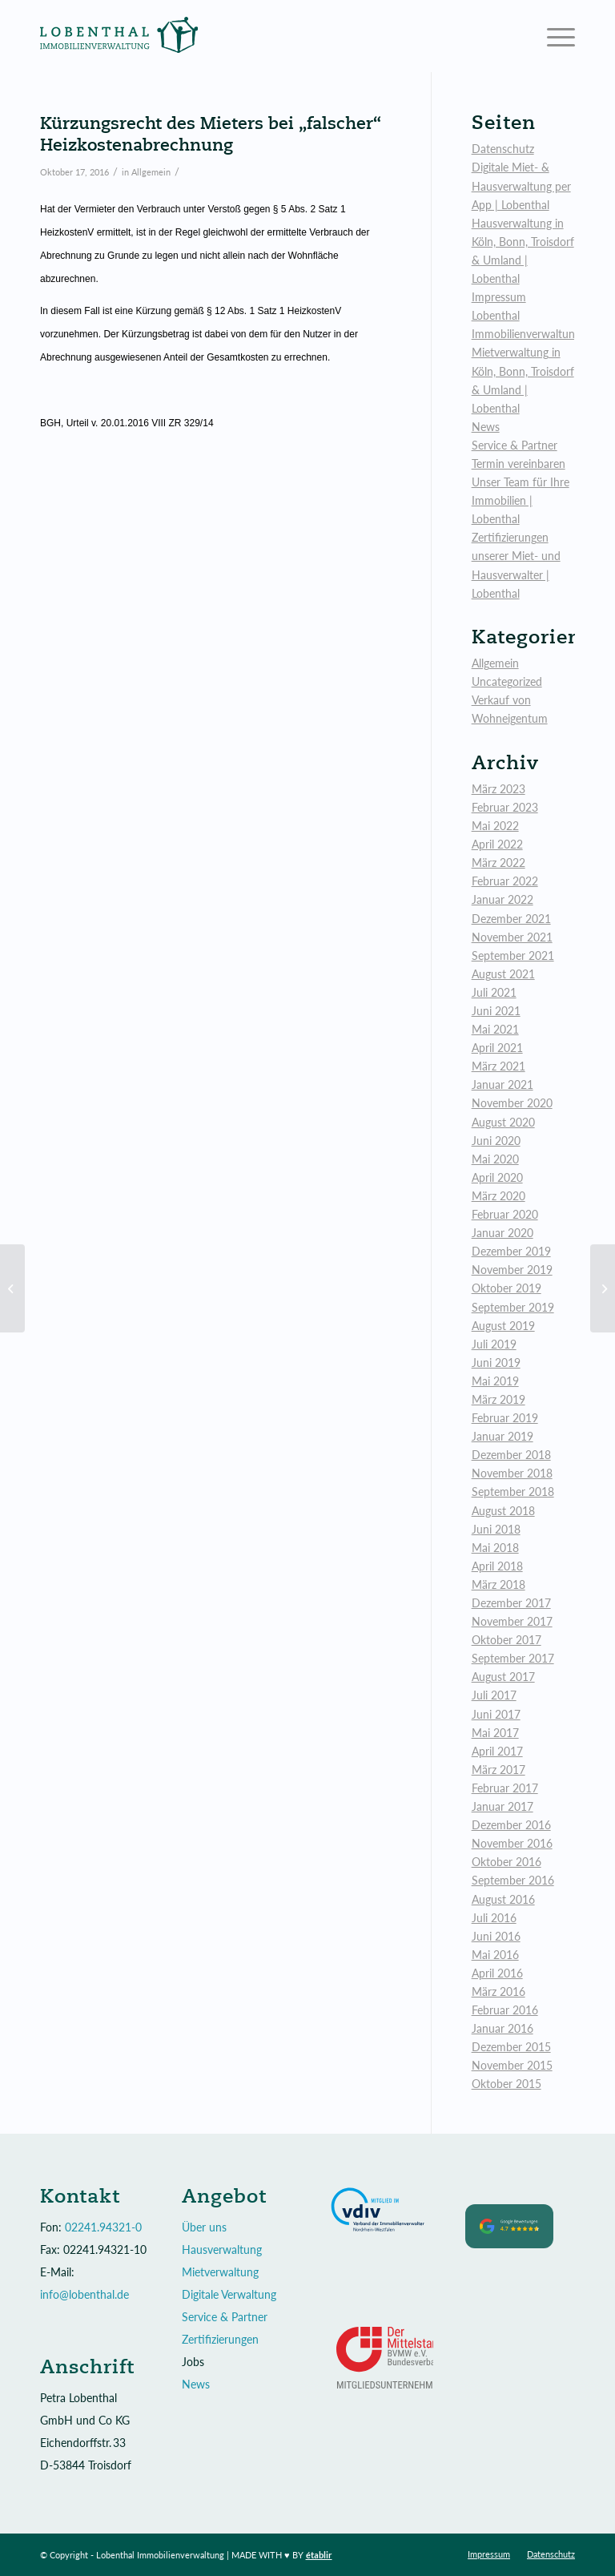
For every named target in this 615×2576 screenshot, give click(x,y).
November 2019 (512, 1269)
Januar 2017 (502, 1806)
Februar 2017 (505, 1788)
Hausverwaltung (222, 2249)
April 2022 (497, 844)
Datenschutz (503, 148)
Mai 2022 (495, 825)
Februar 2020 (505, 1214)
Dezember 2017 (511, 1603)
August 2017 (503, 1676)
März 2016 (498, 1991)
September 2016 (513, 1880)
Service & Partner (514, 445)
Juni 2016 (496, 1936)
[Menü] (553, 36)
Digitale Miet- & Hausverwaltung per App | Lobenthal (521, 185)
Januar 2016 (502, 2028)
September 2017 (513, 1658)
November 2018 (512, 1473)
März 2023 (498, 789)
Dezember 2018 (511, 1454)
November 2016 (512, 1843)
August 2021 (503, 974)
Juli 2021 (494, 992)
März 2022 (498, 862)
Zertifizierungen (220, 2339)
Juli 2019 (494, 1344)
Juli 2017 (494, 1695)
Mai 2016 (495, 1954)
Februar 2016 (505, 2010)
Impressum (499, 297)
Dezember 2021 (511, 918)
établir (319, 2555)
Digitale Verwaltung (229, 2294)
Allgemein (151, 172)
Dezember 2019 (511, 1251)
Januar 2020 (502, 1233)
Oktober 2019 (506, 1288)
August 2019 (503, 1325)
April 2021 (497, 1047)
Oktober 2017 (506, 1640)
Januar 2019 (502, 1436)
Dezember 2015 (511, 2047)
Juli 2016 (494, 1918)
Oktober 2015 (506, 2083)
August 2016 (503, 1899)
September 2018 (513, 1491)
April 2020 (497, 1177)
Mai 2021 (495, 1029)
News (486, 426)
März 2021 (498, 1066)
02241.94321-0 (103, 2227)
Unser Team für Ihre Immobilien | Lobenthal (520, 500)
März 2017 (498, 1769)
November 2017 (512, 1621)
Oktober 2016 (506, 1862)
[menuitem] (489, 2554)
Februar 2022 (505, 881)
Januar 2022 (502, 899)
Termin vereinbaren (518, 463)
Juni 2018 (496, 1529)
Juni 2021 (496, 1011)
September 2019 (513, 1307)
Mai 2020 (495, 1159)
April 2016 (497, 1973)
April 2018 (497, 1566)
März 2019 (498, 1399)
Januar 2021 (502, 1084)
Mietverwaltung (220, 2272)
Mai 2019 (495, 1381)
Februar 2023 (505, 807)
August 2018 (503, 1511)
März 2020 (498, 1196)
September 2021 (513, 955)
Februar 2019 (505, 1418)
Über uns (204, 2227)
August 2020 (503, 1122)
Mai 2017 (495, 1733)
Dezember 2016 (511, 1825)
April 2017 (497, 1751)
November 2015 (512, 2065)
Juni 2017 (496, 1714)
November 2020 (512, 1103)
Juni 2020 (496, 1140)
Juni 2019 (496, 1362)
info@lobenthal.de (84, 2294)
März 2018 (498, 1584)
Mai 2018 (495, 1547)
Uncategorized (507, 681)
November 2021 (512, 937)
